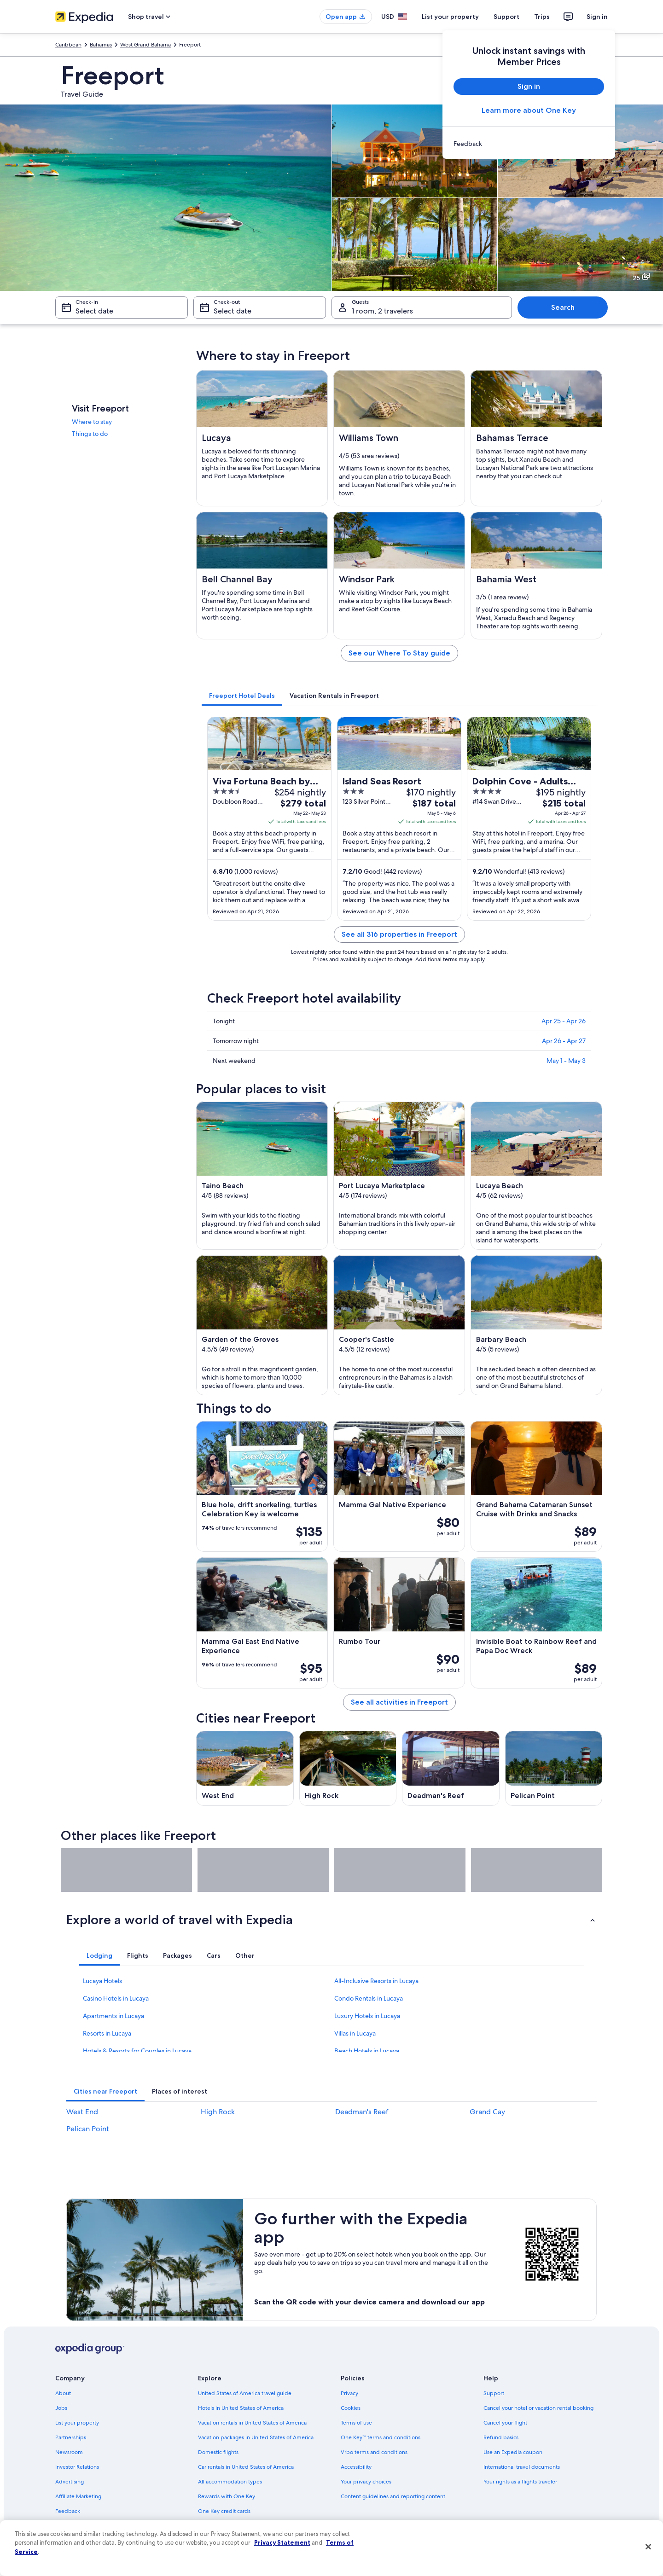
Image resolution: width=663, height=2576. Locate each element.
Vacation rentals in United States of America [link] (252, 2422)
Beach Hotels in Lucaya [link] (366, 2051)
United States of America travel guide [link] (244, 2393)
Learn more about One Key (529, 110)
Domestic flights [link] (218, 2452)
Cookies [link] (351, 2408)
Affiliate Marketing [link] (78, 2496)
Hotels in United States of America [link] (241, 2408)
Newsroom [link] (69, 2452)
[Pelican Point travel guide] (554, 1768)
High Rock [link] (218, 2112)
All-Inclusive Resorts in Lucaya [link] (376, 1981)
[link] (528, 143)
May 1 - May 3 (566, 1060)
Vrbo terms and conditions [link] (374, 2452)
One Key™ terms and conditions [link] (380, 2437)
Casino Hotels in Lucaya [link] (116, 1998)
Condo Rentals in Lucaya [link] (368, 1998)
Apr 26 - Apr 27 (564, 1041)
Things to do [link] (90, 433)
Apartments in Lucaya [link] (113, 2016)
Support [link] (493, 2393)
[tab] (242, 695)
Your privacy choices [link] (366, 2481)
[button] (331, 1919)
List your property (450, 16)
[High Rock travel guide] (348, 1768)
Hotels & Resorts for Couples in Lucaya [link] (137, 2051)
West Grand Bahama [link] (145, 44)
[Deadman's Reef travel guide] (451, 1768)
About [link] (63, 2393)
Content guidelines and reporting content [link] (393, 2496)
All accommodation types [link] (230, 2481)
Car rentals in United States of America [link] (246, 2467)
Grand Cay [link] (487, 2112)
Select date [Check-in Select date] (94, 311)
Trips (542, 16)
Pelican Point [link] (87, 2129)
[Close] (648, 2547)
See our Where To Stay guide (399, 653)
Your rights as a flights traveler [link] (520, 2481)
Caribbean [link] (68, 44)
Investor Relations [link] (77, 2467)
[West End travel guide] (245, 1768)
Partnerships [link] (70, 2437)
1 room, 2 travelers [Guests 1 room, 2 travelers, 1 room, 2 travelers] (382, 311)
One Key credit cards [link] (224, 2511)
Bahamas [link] (101, 44)
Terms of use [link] (356, 2422)
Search (563, 307)
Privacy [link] (349, 2393)
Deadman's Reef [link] (362, 2112)
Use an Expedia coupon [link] (512, 2452)
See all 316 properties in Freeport (399, 934)
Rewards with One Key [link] (226, 2496)
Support (506, 16)
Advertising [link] (69, 2481)
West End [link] (82, 2112)
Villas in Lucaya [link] (355, 2033)
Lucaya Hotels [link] (102, 1981)
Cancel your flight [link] (505, 2422)
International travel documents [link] (521, 2467)
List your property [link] (77, 2422)
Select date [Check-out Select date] (232, 311)
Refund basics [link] (500, 2437)
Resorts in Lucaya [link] (107, 2033)
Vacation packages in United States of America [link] (256, 2437)
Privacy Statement (282, 2542)
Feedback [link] (67, 2511)
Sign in (597, 16)
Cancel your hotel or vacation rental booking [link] (538, 2408)
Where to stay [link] (92, 422)
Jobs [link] (61, 2408)
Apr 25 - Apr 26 (563, 1021)
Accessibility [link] (356, 2467)
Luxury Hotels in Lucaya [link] (367, 2016)
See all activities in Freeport (399, 1702)
